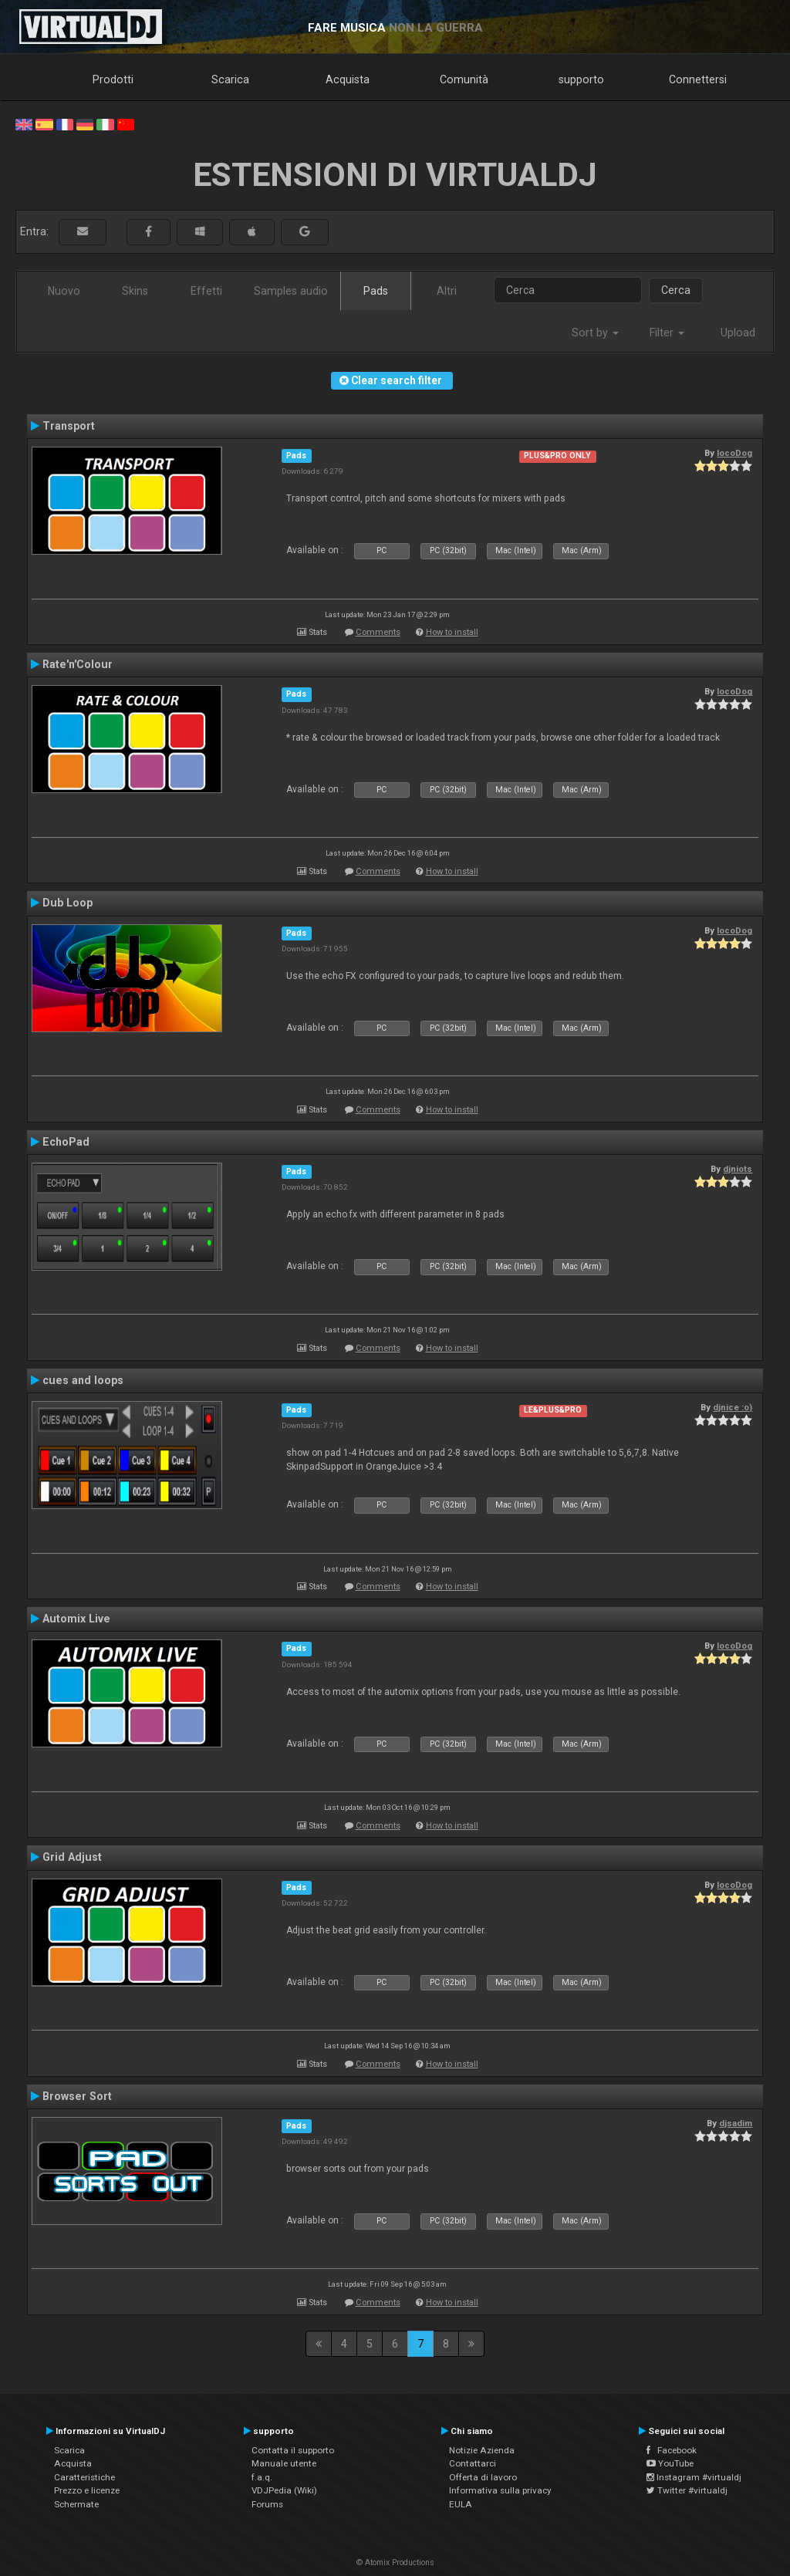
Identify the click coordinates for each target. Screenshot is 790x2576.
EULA (460, 2504)
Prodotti (113, 79)
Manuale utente (284, 2463)
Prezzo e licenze (87, 2490)
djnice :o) (732, 1407)
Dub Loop (67, 902)
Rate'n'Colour (77, 664)
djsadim (735, 2123)
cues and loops (82, 1380)
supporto (581, 79)
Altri (447, 291)
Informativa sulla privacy (500, 2490)
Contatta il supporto (293, 2450)
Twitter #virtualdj (687, 2490)
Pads (375, 291)
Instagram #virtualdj (694, 2477)
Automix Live (76, 1618)
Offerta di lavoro (483, 2477)
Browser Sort (77, 2096)
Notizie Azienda (482, 2450)
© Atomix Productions (395, 2562)
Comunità (464, 79)
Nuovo (64, 291)
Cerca (675, 290)
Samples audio (291, 291)
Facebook (672, 2450)
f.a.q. (262, 2477)
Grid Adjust (72, 1857)
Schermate (76, 2504)
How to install (452, 632)
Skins (135, 291)
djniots (737, 1168)
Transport (68, 426)
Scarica (230, 79)
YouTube (670, 2463)
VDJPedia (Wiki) (284, 2490)
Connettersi (698, 79)
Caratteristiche (84, 2477)
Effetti (206, 291)
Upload (738, 332)
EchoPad (65, 1142)
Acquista (348, 79)
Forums (267, 2504)
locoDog (734, 452)
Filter (667, 332)
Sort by (595, 332)
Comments (378, 632)
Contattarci (472, 2463)
